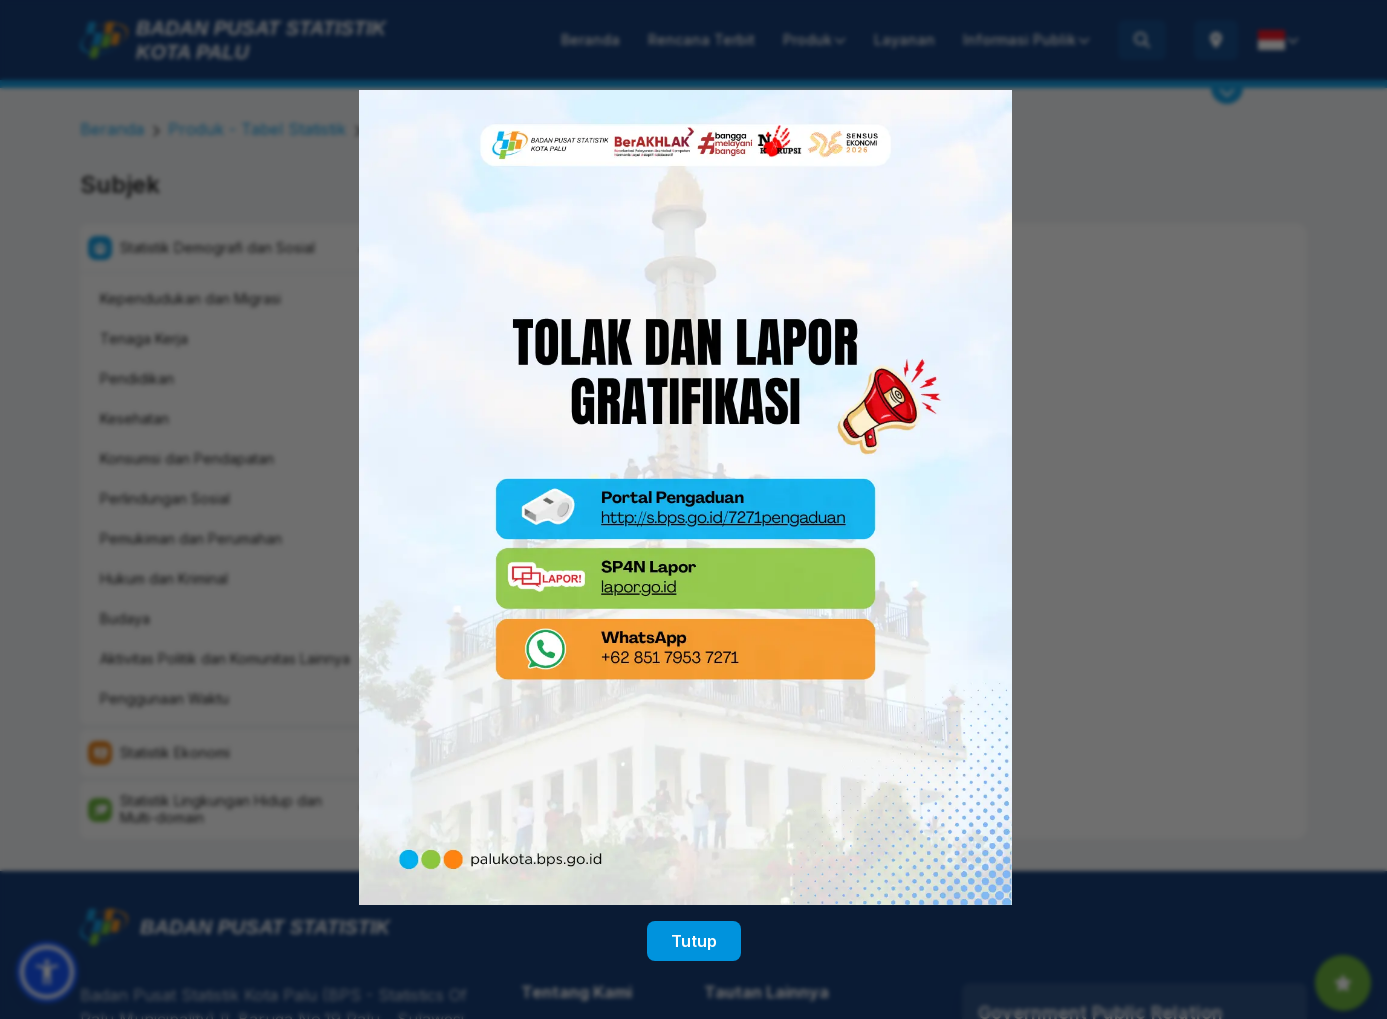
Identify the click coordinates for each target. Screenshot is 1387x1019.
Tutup (694, 929)
